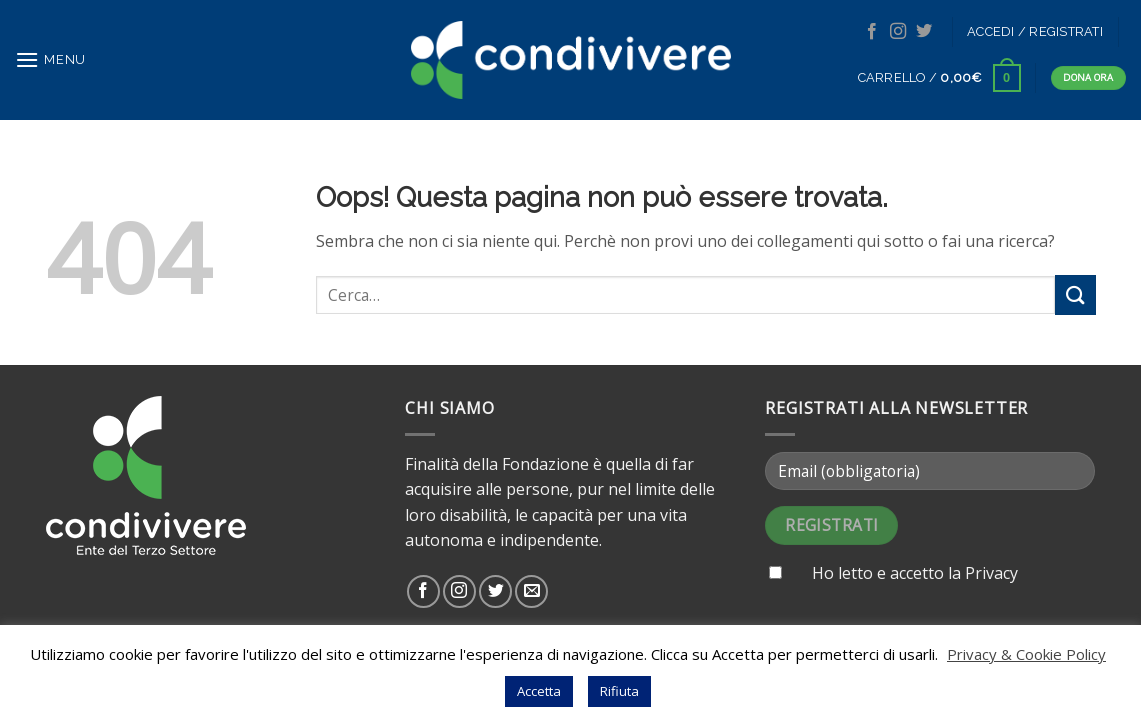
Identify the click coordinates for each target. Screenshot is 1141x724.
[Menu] (50, 59)
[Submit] (1075, 294)
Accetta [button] (539, 691)
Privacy (991, 573)
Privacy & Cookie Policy (1026, 654)
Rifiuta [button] (619, 691)
